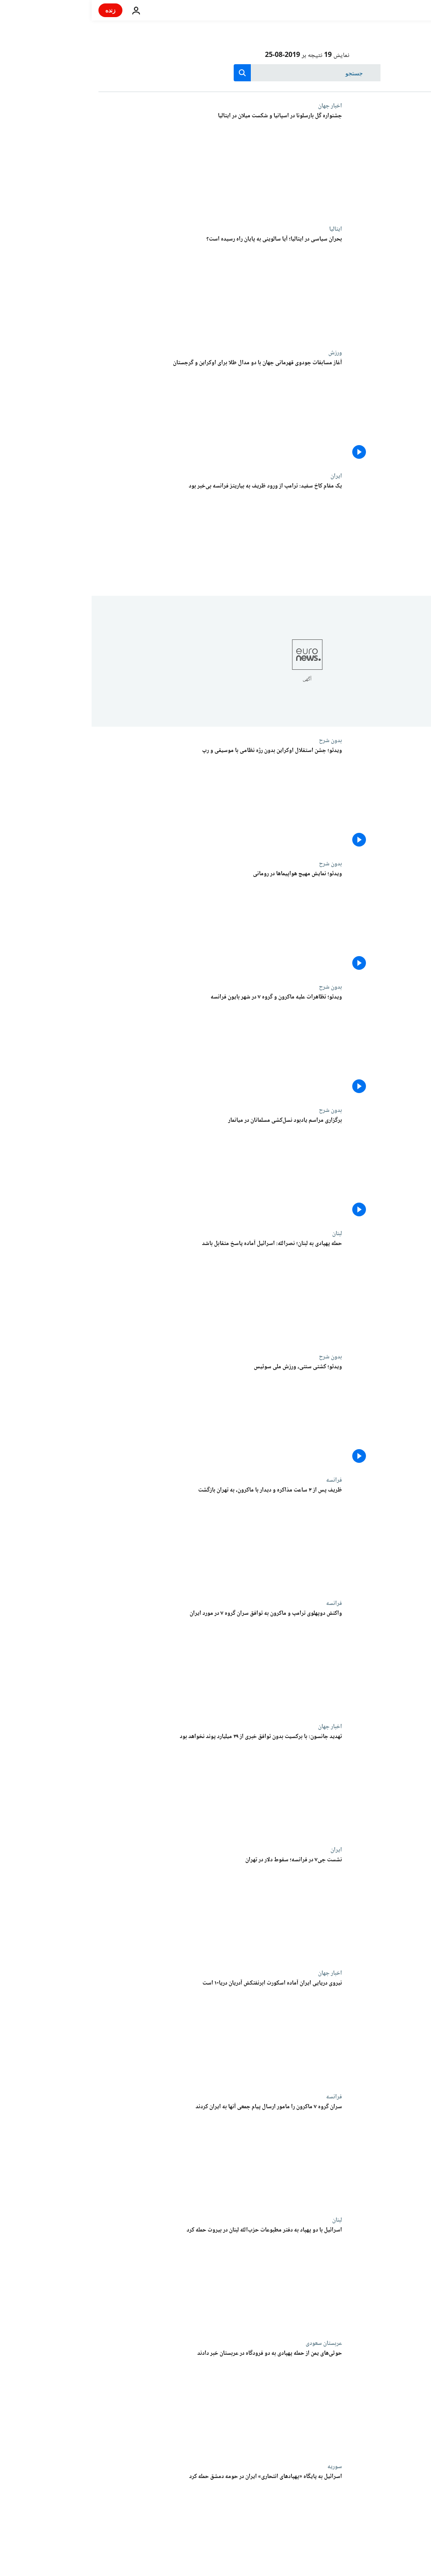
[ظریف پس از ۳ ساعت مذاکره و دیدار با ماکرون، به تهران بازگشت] (128, 1538)
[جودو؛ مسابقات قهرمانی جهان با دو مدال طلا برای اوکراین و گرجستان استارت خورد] (128, 411)
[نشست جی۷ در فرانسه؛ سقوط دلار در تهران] (128, 1908)
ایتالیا (244, 229)
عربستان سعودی (232, 2343)
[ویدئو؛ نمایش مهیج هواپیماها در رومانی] (128, 922)
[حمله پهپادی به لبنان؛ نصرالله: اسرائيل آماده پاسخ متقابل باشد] (128, 1291)
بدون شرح (238, 740)
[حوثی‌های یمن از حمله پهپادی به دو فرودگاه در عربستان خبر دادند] (128, 2401)
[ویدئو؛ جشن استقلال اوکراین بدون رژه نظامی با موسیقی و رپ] (128, 798)
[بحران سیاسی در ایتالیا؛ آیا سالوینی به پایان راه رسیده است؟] (128, 287)
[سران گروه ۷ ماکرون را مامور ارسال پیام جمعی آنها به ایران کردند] (128, 2155)
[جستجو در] (215, 72)
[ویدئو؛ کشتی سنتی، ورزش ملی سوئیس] (128, 1415)
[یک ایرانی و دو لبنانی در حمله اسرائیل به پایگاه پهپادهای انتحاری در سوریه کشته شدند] (128, 2524)
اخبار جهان (238, 105)
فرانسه (242, 1480)
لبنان (245, 1233)
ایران (244, 475)
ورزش (243, 352)
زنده (19, 10)
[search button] (150, 72)
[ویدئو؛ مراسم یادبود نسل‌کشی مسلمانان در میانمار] (128, 1168)
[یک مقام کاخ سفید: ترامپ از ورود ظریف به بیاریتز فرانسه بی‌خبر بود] (128, 534)
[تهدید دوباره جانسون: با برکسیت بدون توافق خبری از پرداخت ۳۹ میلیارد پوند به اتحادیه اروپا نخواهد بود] (128, 1784)
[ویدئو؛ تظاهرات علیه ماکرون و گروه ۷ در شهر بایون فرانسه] (128, 1045)
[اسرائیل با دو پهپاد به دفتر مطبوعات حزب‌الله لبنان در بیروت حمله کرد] (128, 2278)
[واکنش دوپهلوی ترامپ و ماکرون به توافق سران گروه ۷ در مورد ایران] (128, 1661)
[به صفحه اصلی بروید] (400, 10)
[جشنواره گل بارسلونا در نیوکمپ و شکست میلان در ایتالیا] (128, 164)
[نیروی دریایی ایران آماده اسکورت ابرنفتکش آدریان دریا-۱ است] (128, 2031)
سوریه (243, 2466)
